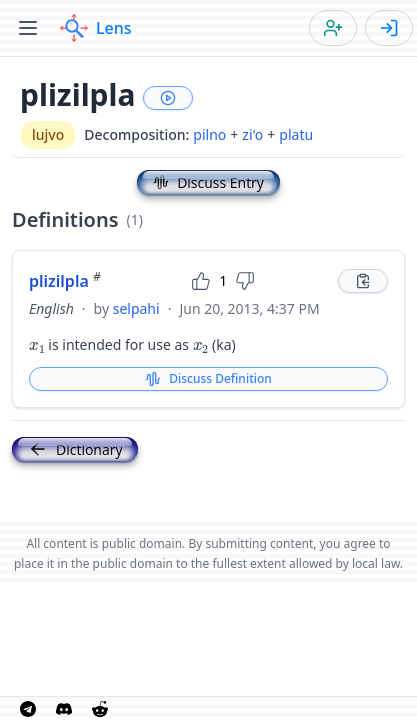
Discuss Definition (208, 378)
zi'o (252, 134)
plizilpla (65, 281)
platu (296, 134)
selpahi (136, 308)
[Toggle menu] (28, 28)
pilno (209, 134)
